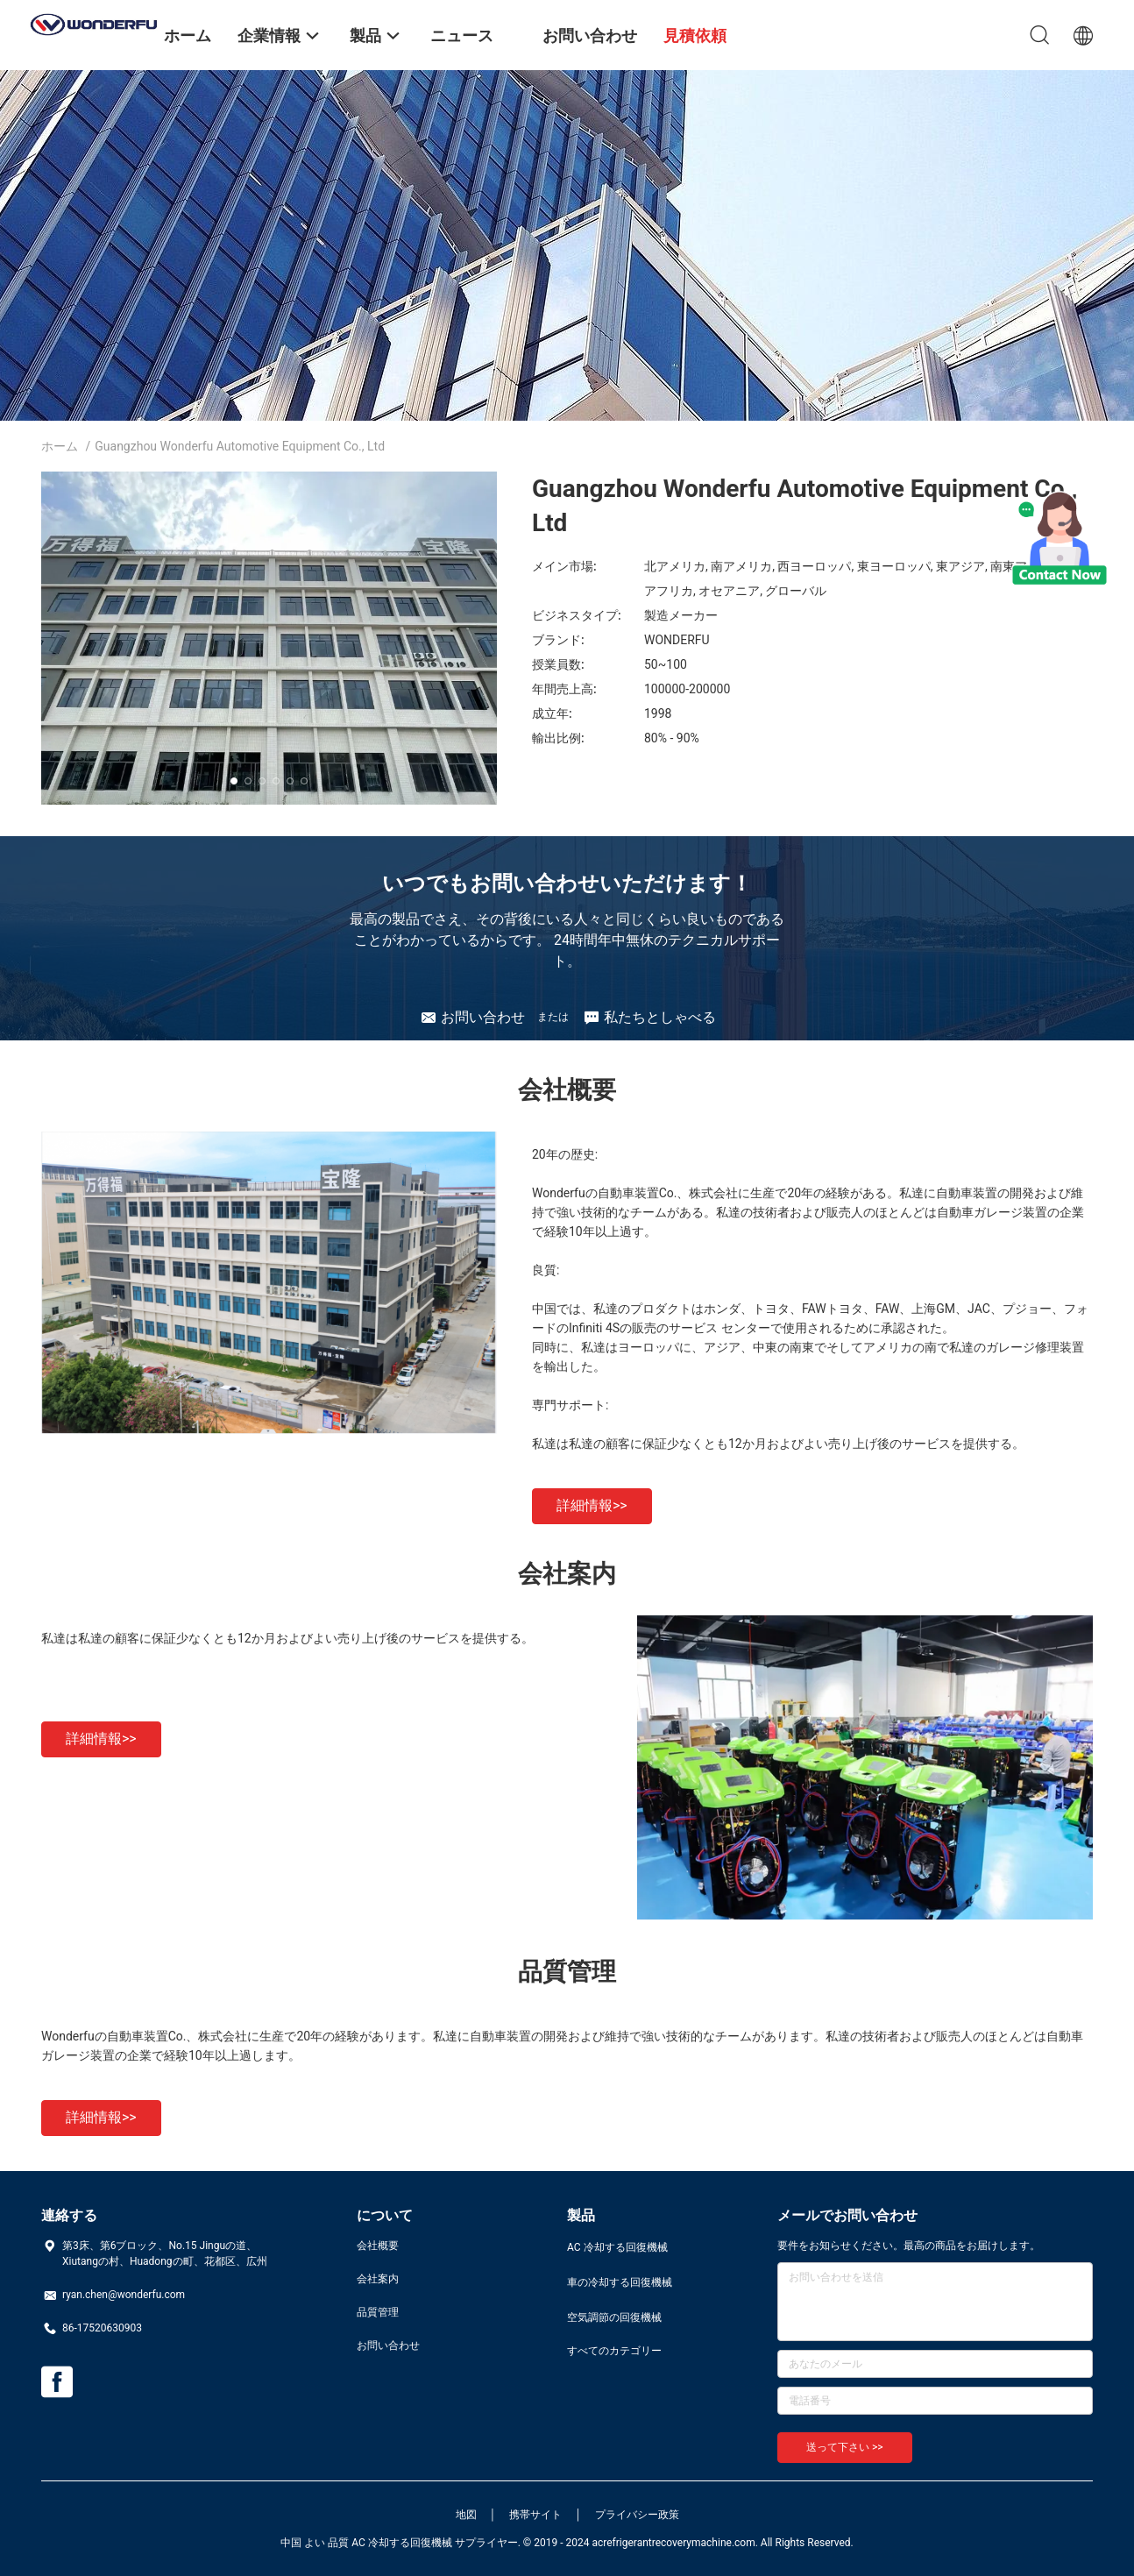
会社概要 (378, 2245)
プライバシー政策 (637, 2515)
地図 (466, 2515)
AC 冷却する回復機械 (617, 2247)
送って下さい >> (844, 2447)
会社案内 (378, 2279)
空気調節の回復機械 (614, 2317)
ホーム (59, 446)
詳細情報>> (591, 1505)
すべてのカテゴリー (614, 2351)
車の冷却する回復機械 (619, 2282)
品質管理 (378, 2312)
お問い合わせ (388, 2345)
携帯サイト (535, 2515)
